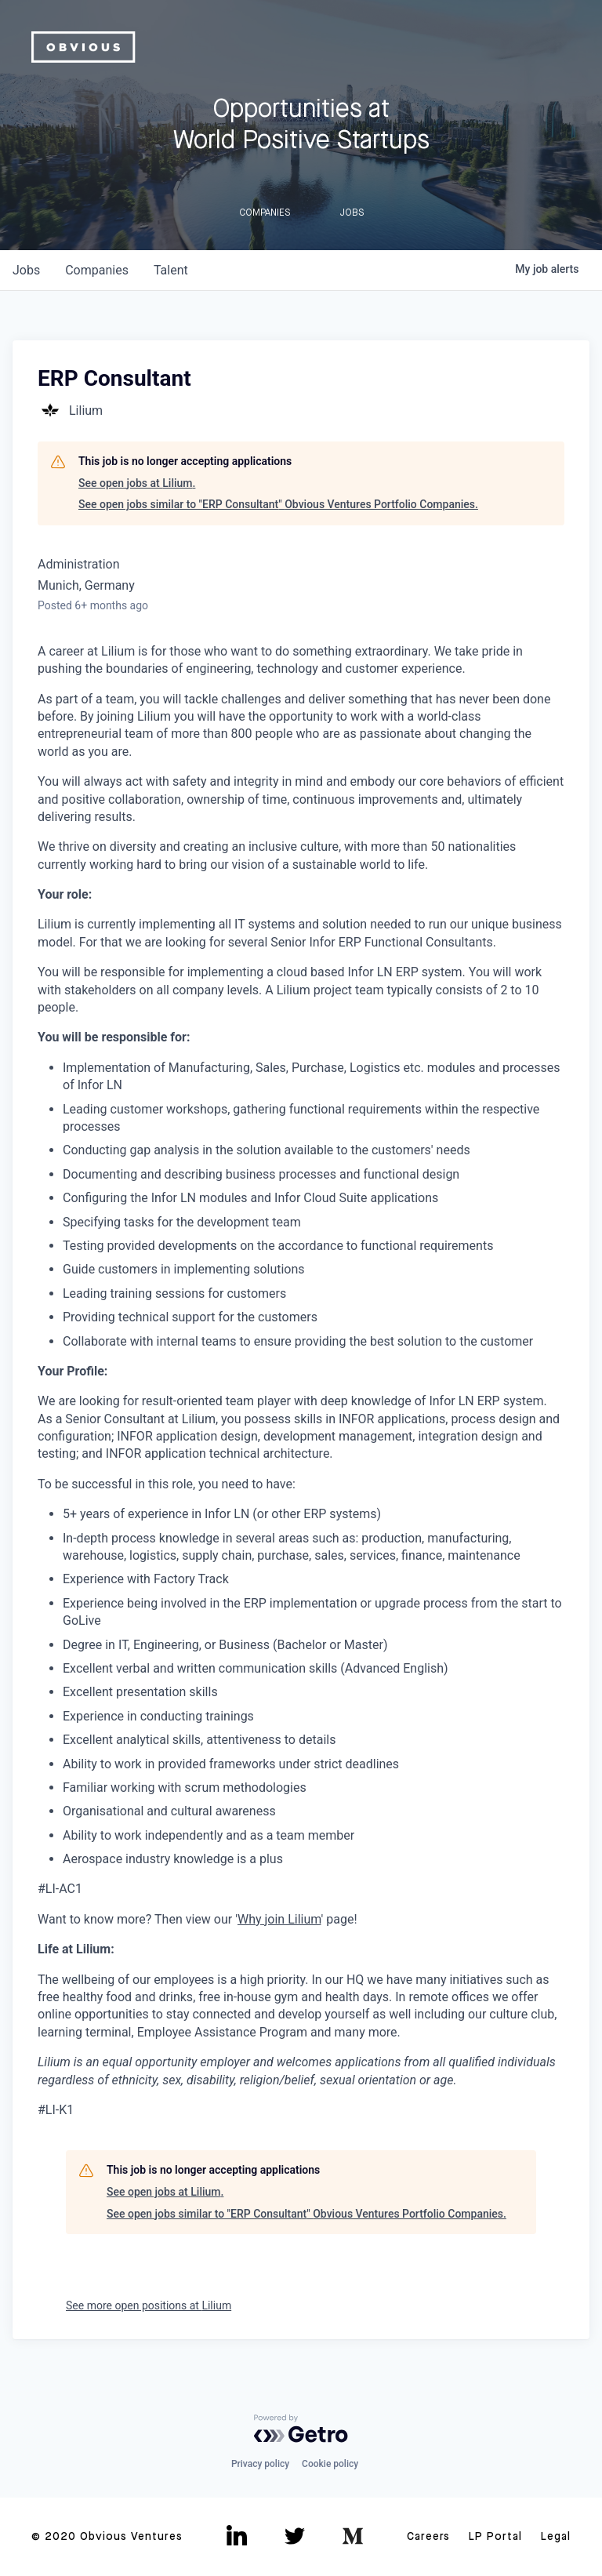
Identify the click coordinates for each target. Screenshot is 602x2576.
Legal (556, 2537)
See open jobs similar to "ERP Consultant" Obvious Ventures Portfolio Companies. (278, 504)
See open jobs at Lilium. (136, 483)
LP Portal (495, 2537)
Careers (428, 2537)
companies (97, 270)
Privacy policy (260, 2463)
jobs (26, 270)
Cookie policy (330, 2463)
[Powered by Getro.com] (301, 2428)
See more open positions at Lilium (148, 2305)
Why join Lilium (279, 1919)
